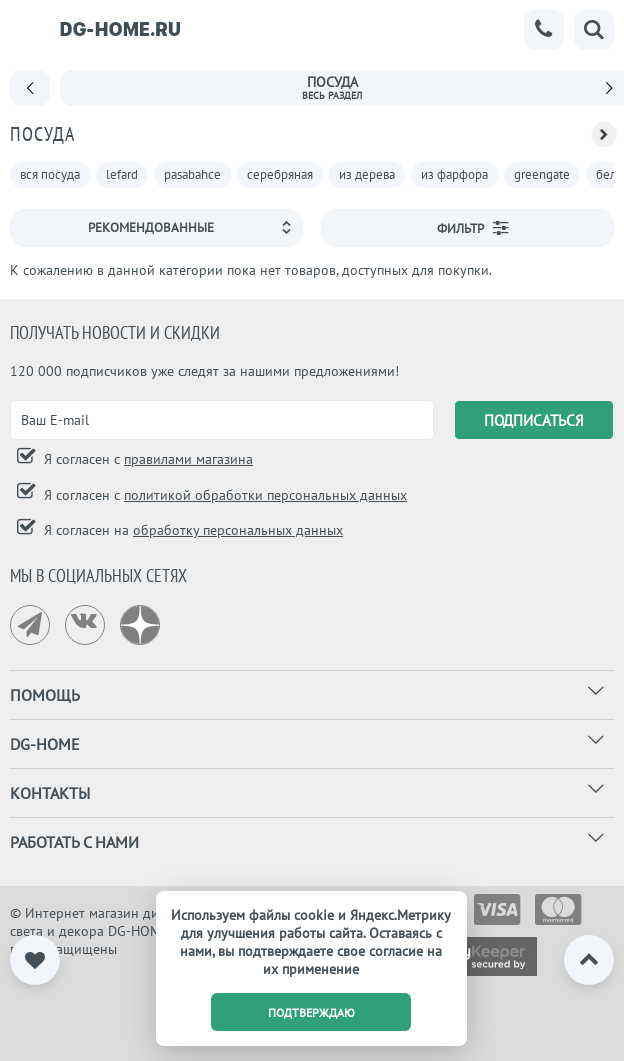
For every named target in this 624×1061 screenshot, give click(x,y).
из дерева (367, 174)
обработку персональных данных (238, 530)
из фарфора (454, 174)
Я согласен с (146, 459)
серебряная (280, 174)
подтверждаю (311, 1012)
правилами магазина (188, 459)
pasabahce (192, 174)
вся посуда (50, 174)
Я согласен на (191, 530)
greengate (542, 174)
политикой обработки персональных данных (265, 495)
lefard (122, 174)
